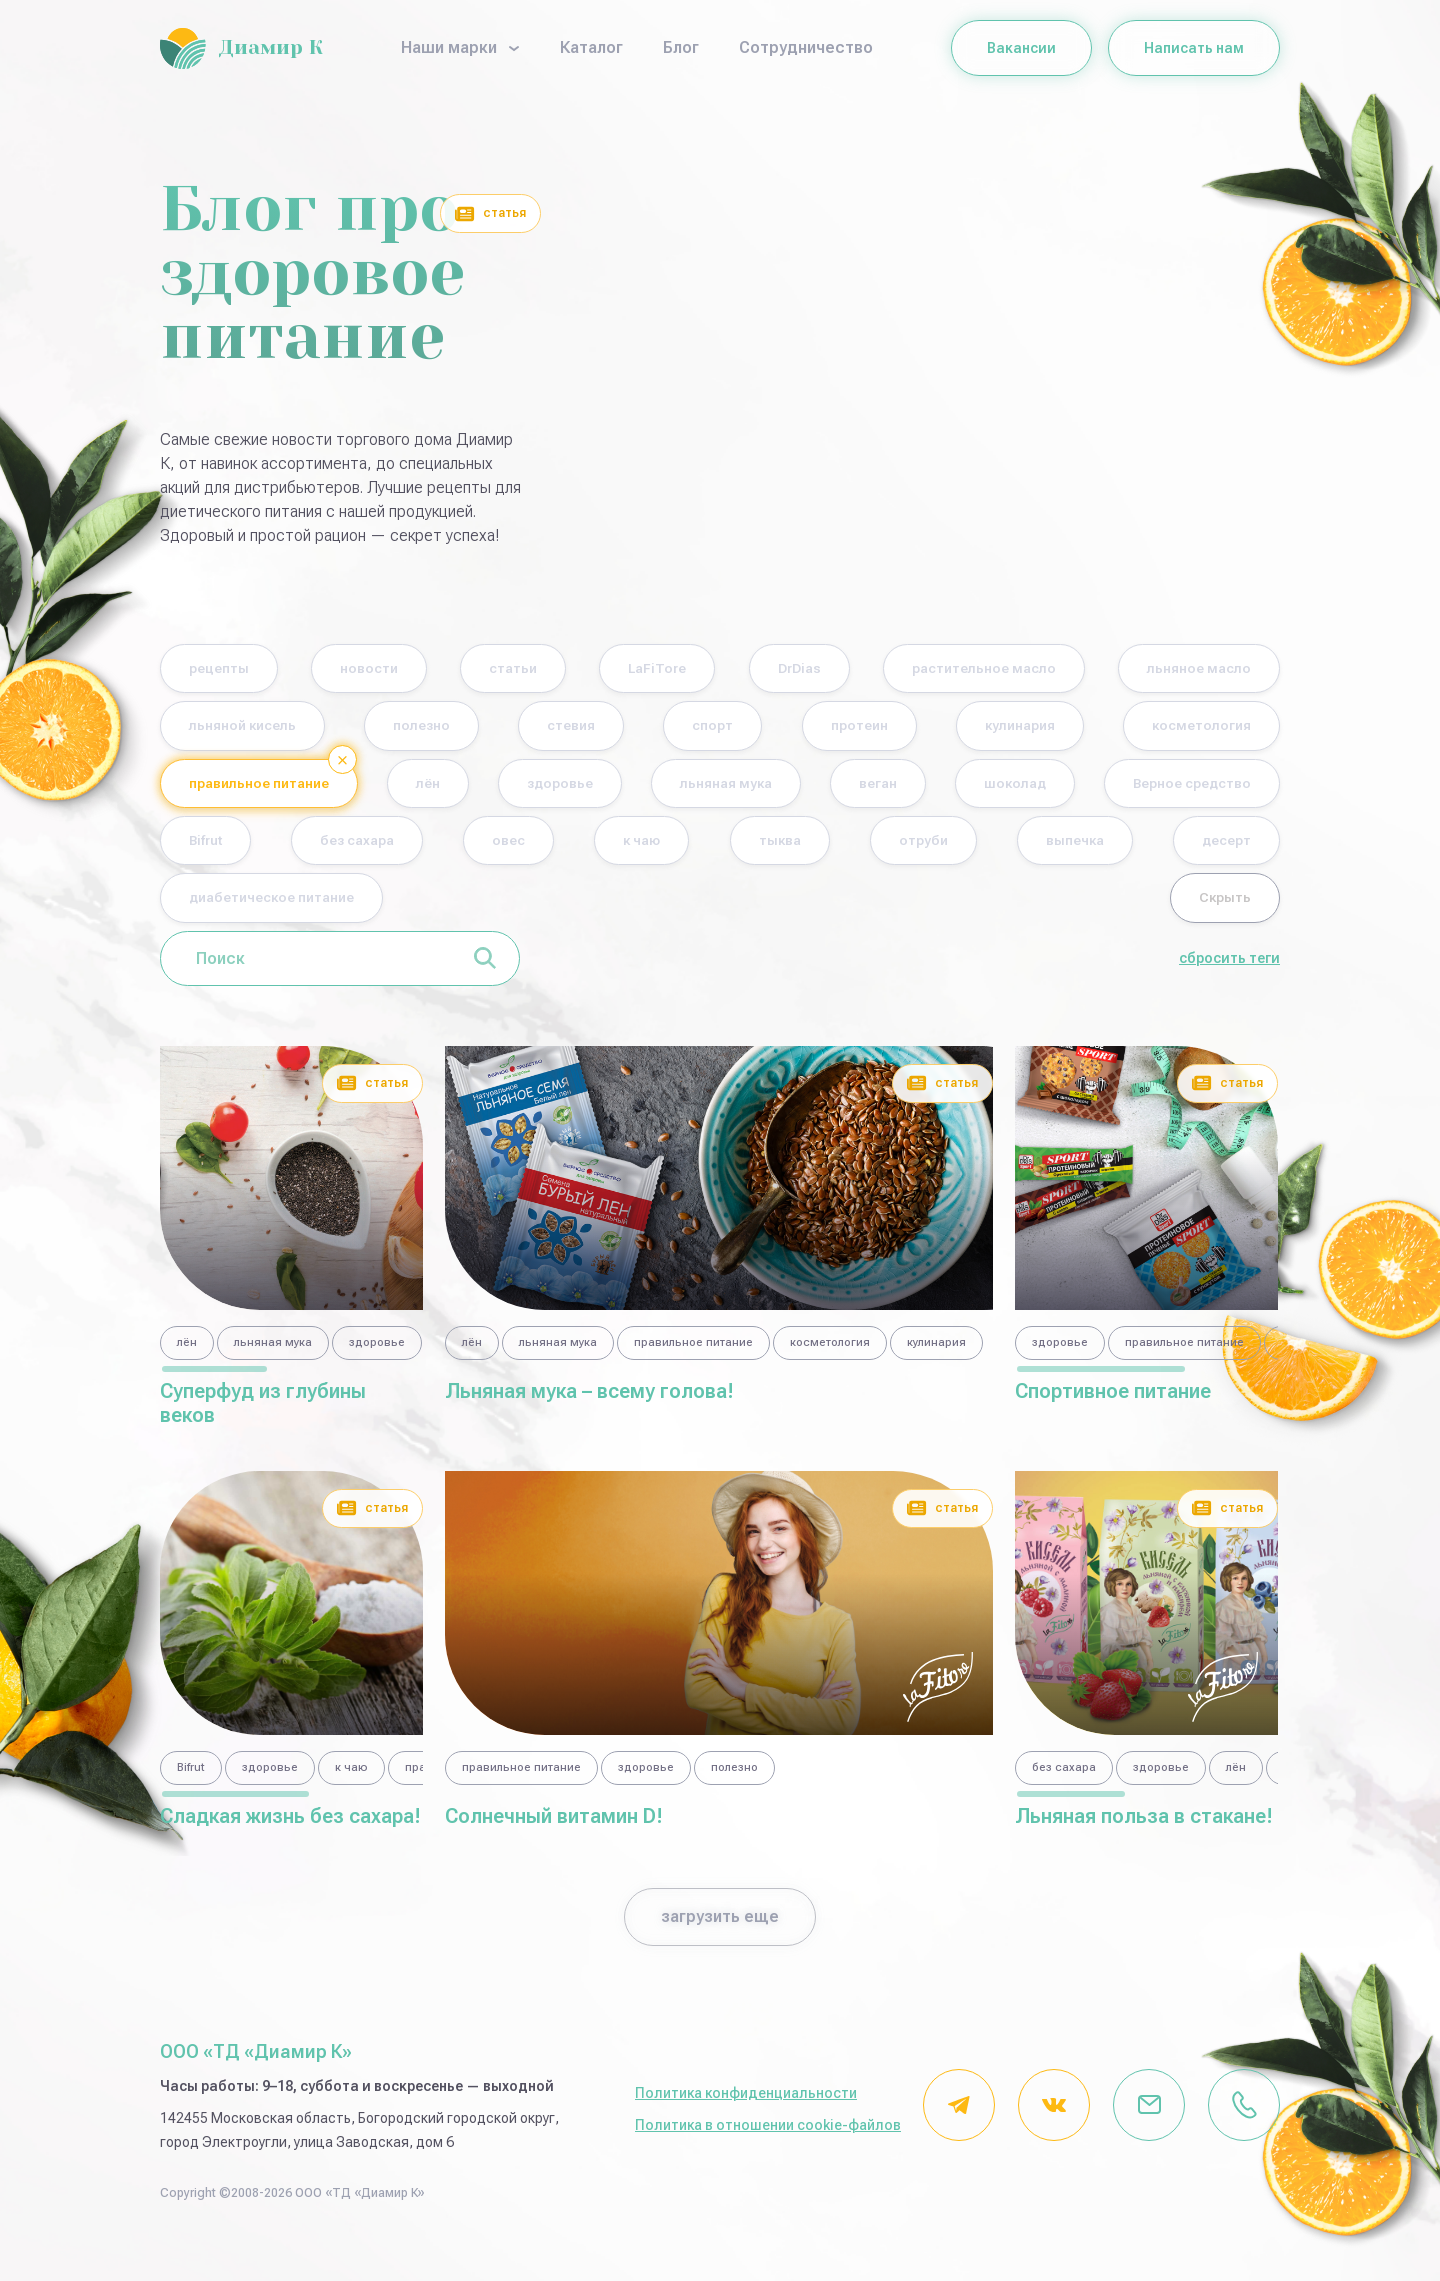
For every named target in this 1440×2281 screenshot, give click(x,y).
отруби (385, 909)
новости (414, 669)
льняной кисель (491, 729)
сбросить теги (1229, 972)
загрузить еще (720, 1929)
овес (1083, 849)
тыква (221, 909)
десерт (735, 909)
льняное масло (256, 729)
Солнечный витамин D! (554, 1829)
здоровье (1003, 789)
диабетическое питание (974, 909)
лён (854, 789)
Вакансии (1021, 48)
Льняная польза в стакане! (1144, 1829)
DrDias (937, 669)
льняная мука (1190, 789)
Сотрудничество (806, 47)
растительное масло (1159, 669)
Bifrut (763, 849)
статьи (588, 669)
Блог (681, 47)
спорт (1040, 729)
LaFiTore (764, 669)
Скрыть (1213, 909)
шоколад (373, 849)
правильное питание (664, 789)
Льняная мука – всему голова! (589, 1404)
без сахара (924, 849)
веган (219, 849)
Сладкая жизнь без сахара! (290, 1829)
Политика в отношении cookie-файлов (768, 2138)
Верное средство (576, 849)
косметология (431, 789)
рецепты (232, 669)
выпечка (559, 909)
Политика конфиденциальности (746, 2106)
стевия (874, 729)
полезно (700, 729)
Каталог (591, 47)
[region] (291, 1359)
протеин (1210, 729)
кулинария (237, 789)
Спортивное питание (1113, 1404)
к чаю (1221, 849)
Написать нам (1194, 48)
